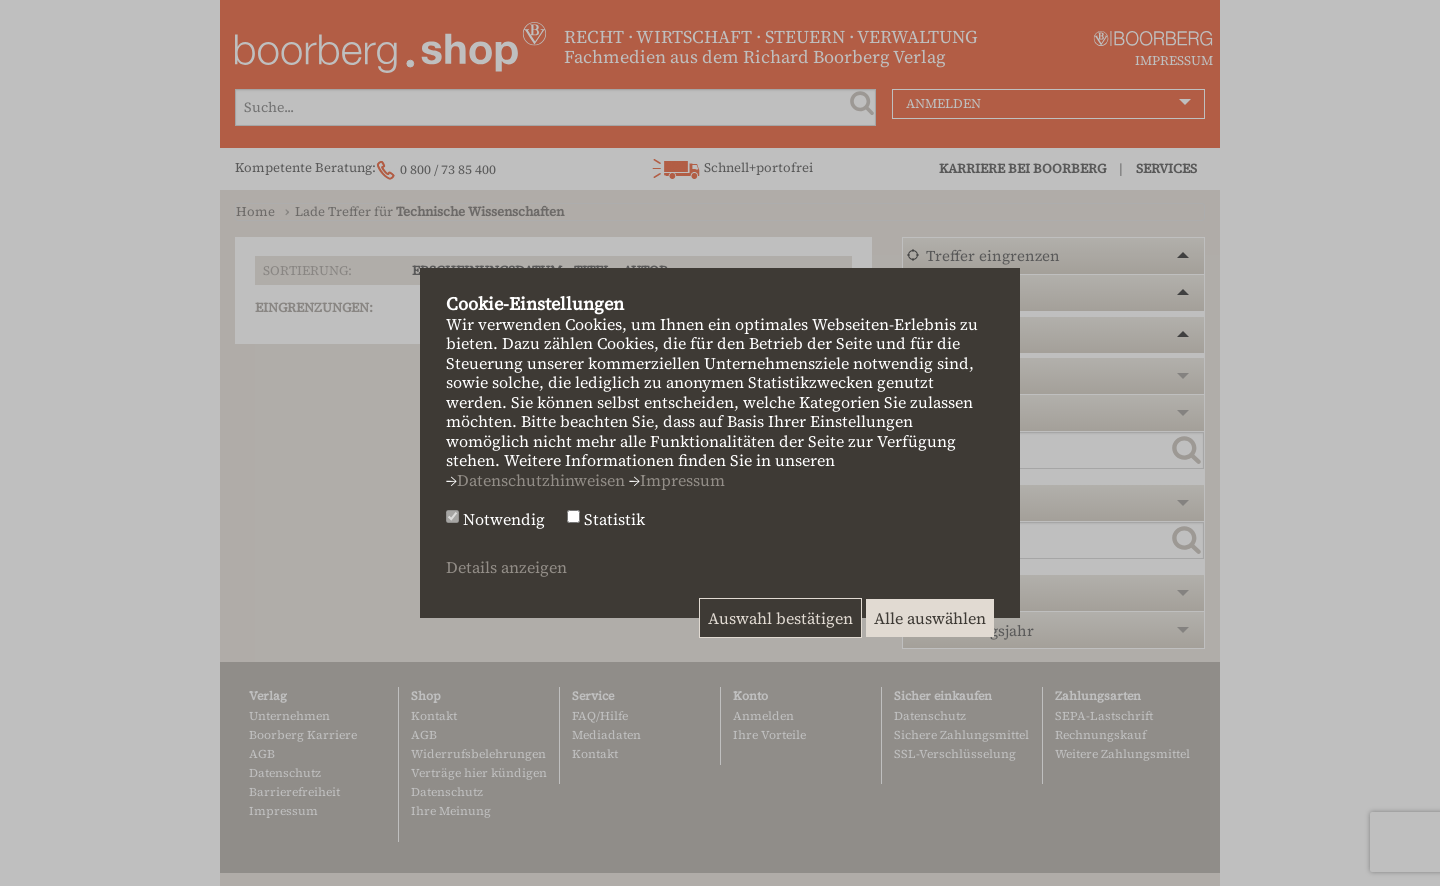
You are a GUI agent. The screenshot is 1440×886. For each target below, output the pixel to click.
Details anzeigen (506, 567)
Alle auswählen (930, 618)
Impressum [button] (682, 480)
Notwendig (504, 519)
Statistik (614, 519)
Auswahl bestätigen (780, 618)
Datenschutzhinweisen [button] (541, 480)
